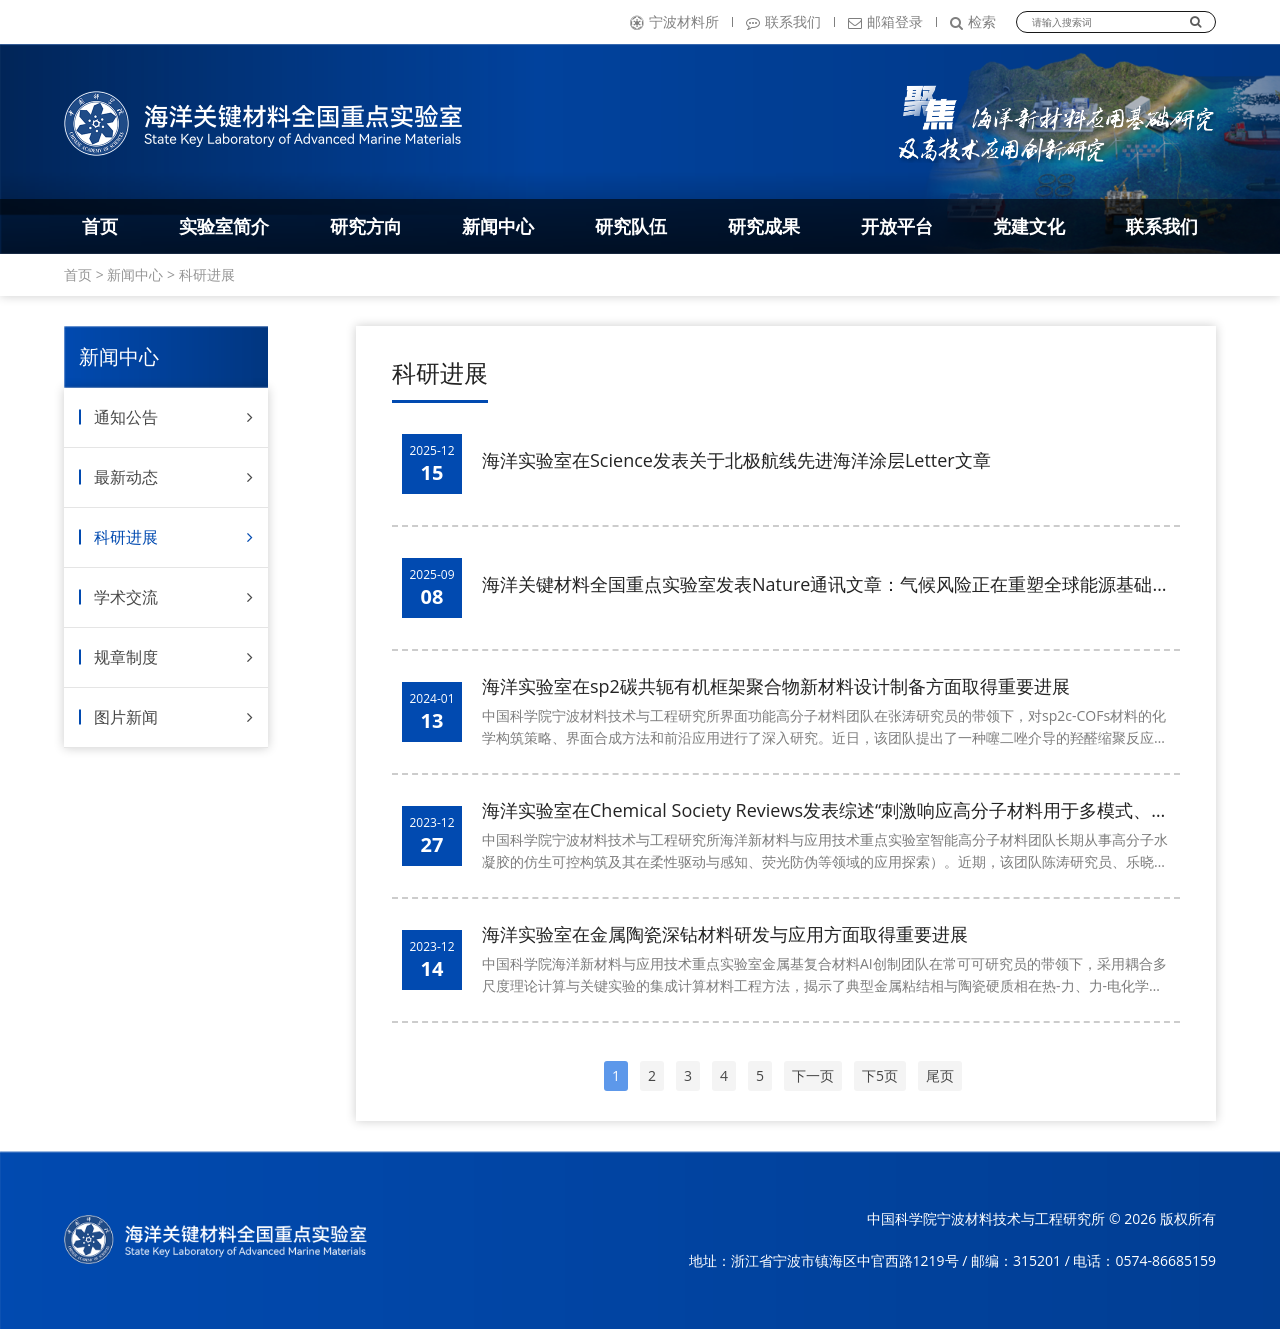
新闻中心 (498, 226)
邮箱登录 (885, 21)
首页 (100, 226)
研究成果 (764, 226)
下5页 (880, 1075)
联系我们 (783, 21)
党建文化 (1029, 226)
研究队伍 (631, 226)
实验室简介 (224, 226)
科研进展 (207, 274)
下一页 (813, 1075)
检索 (973, 21)
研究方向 (366, 226)
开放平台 (897, 226)
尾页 (940, 1075)
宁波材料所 (674, 21)
